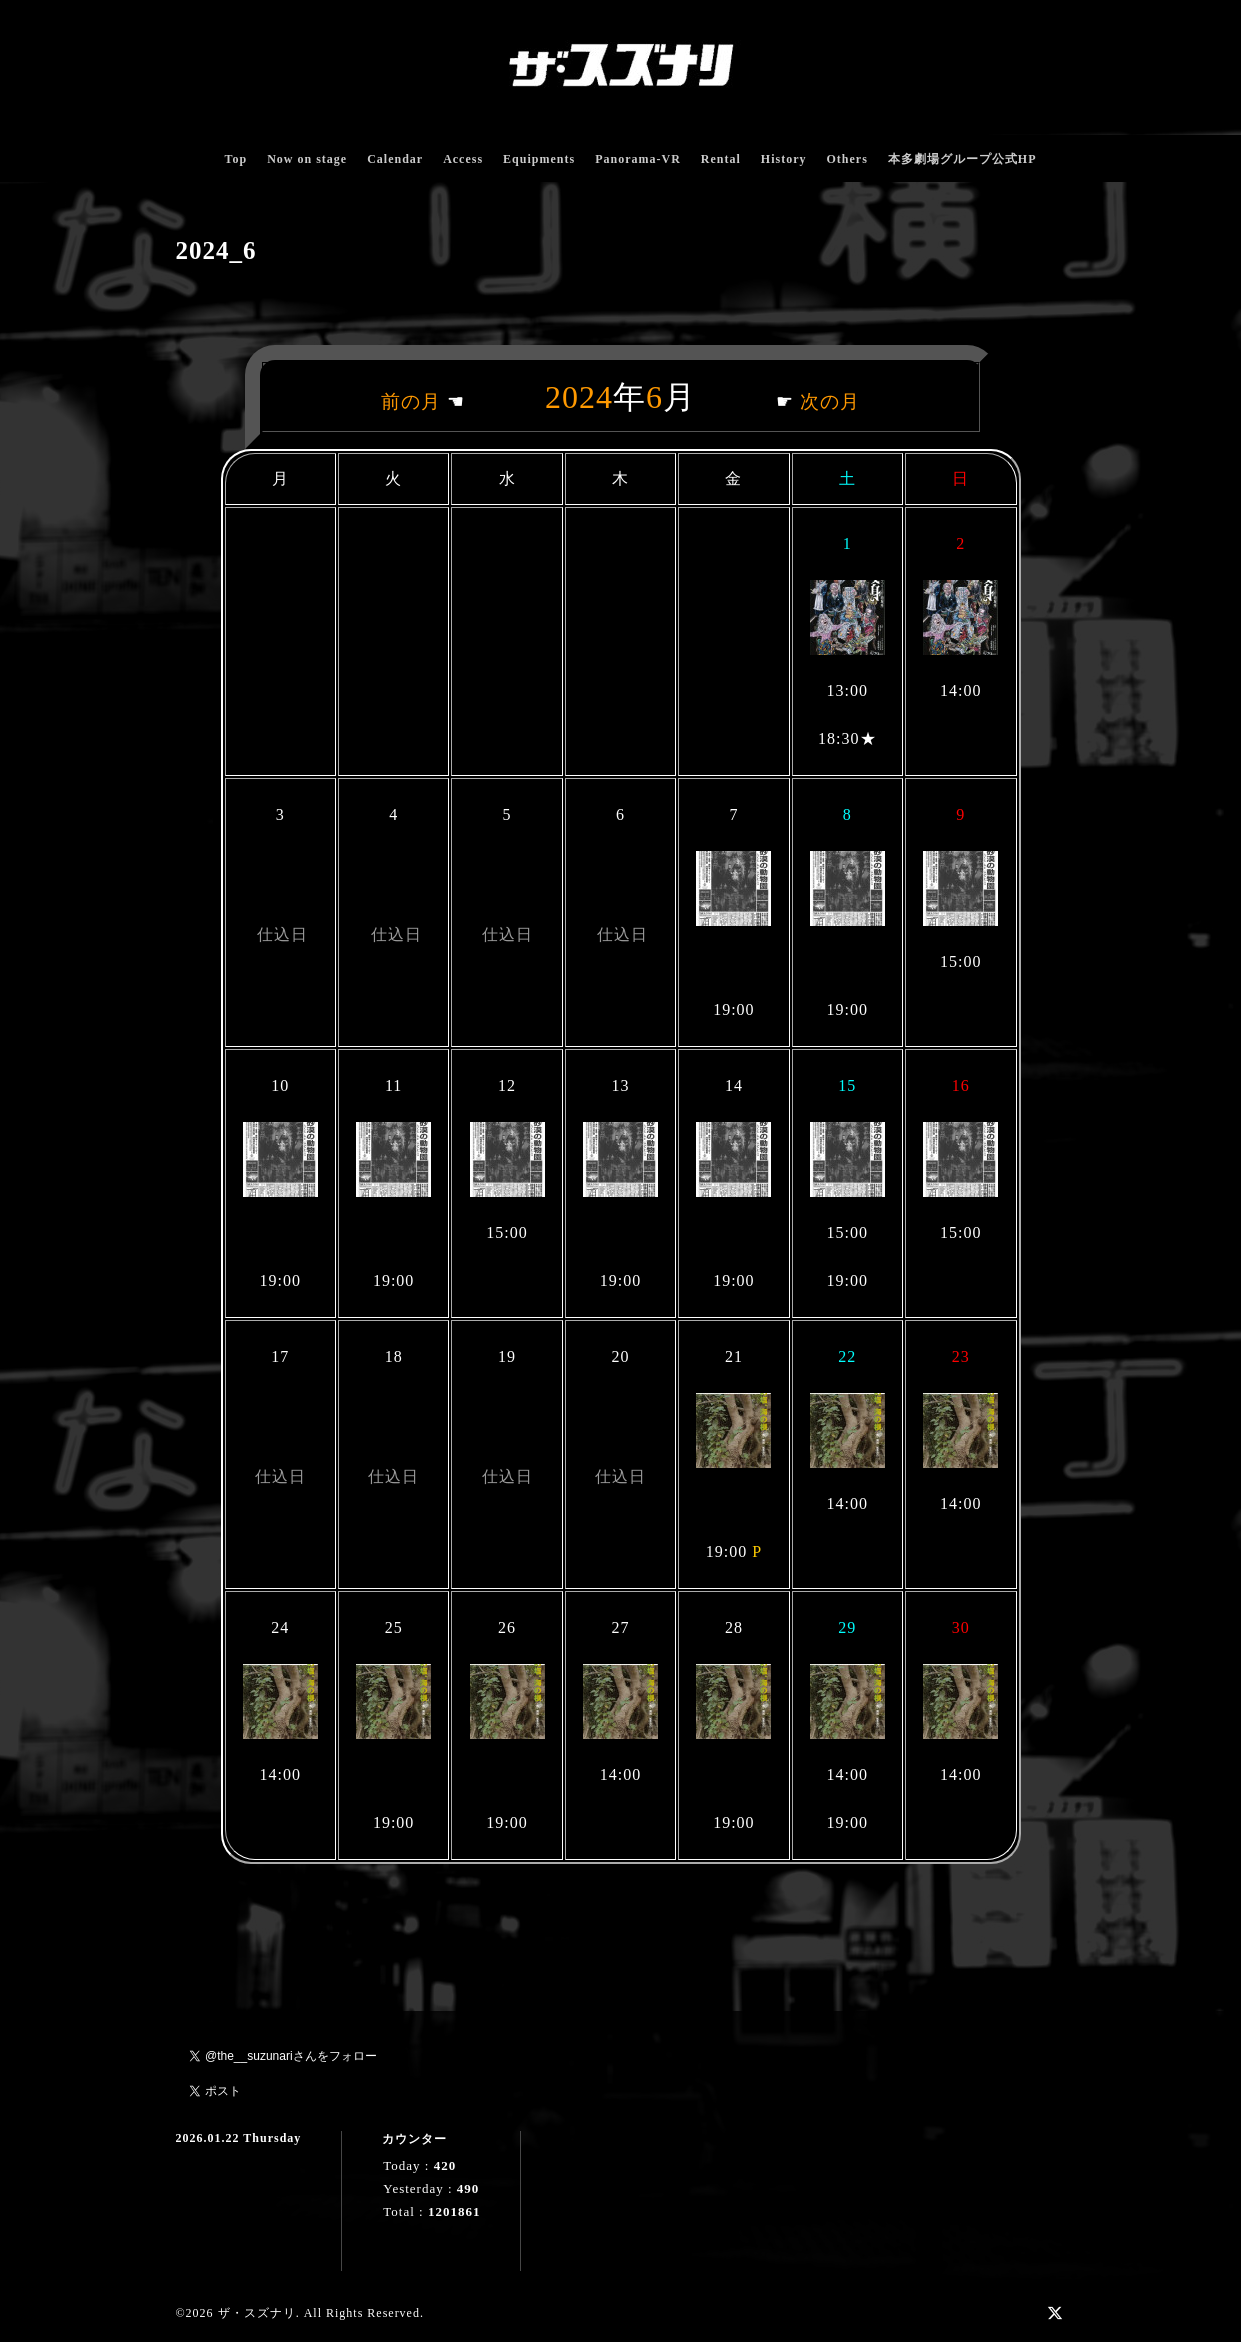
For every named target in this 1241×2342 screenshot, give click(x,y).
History (784, 159)
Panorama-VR (638, 159)
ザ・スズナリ (257, 2313)
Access (463, 159)
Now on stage (307, 159)
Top (236, 159)
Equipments (539, 159)
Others (846, 159)
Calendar (395, 159)
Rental (721, 159)
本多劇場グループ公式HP (962, 159)
